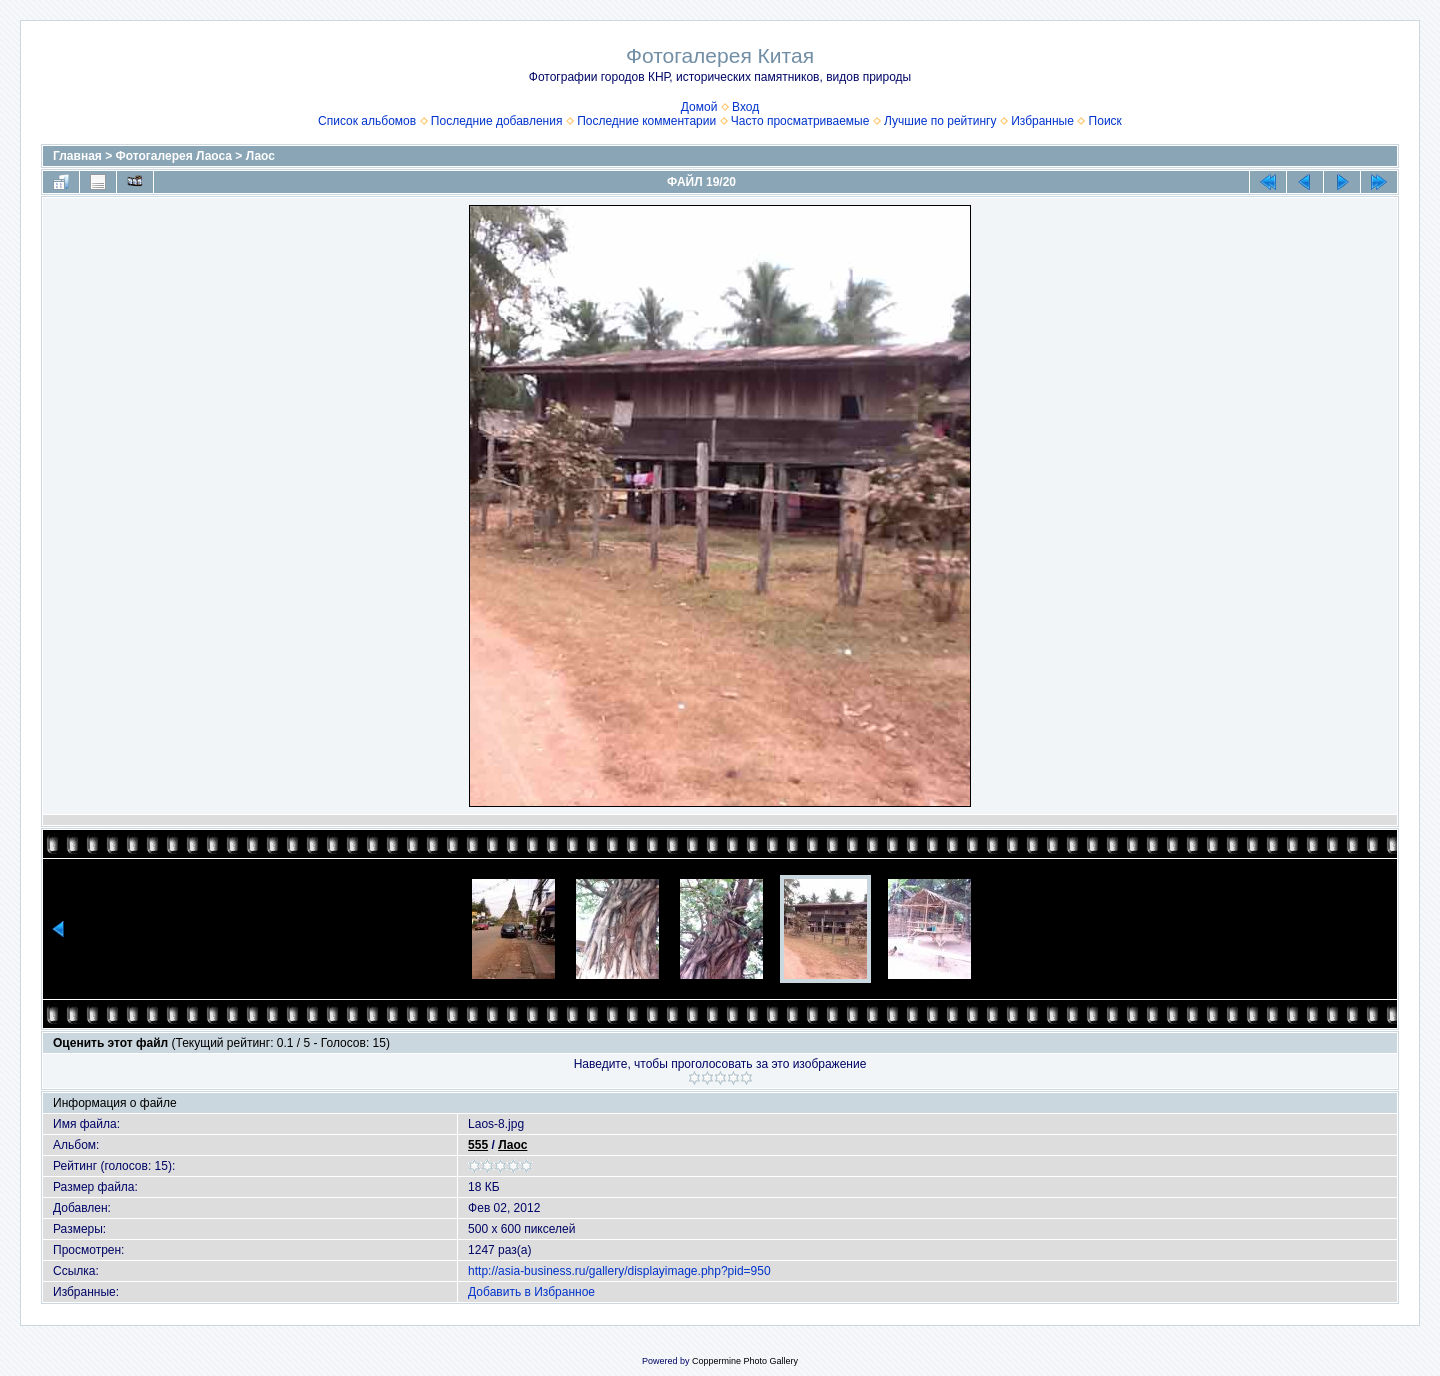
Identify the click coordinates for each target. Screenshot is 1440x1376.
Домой (699, 107)
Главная (77, 156)
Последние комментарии (646, 121)
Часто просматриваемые (800, 121)
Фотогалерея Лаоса (174, 156)
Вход (745, 107)
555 (478, 1145)
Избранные (1042, 121)
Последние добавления (497, 121)
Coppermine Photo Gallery (745, 1361)
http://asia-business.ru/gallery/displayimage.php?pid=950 (619, 1271)
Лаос (260, 156)
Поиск (1105, 121)
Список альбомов (367, 121)
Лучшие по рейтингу (940, 121)
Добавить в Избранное (531, 1292)
